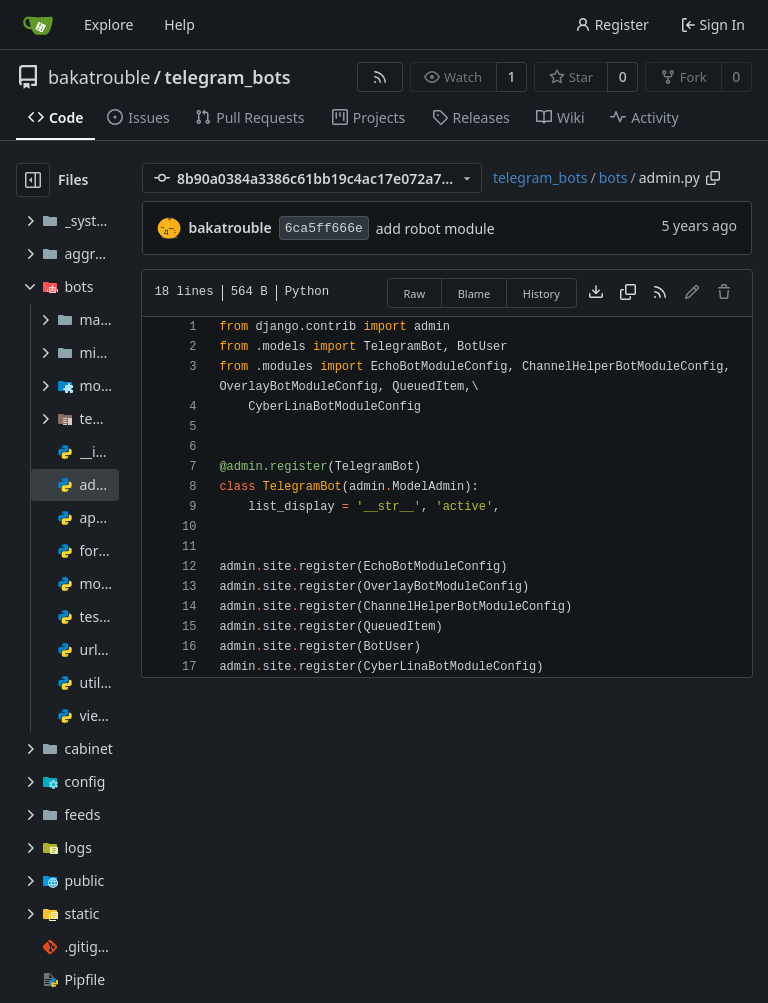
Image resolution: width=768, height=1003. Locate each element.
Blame (474, 293)
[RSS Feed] (380, 77)
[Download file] (596, 293)
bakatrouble (99, 77)
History (541, 293)
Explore (108, 24)
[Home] (38, 25)
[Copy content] (628, 293)
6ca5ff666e (324, 228)
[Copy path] (713, 178)
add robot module (435, 228)
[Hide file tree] (33, 180)
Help (179, 24)
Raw (415, 293)
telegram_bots (228, 77)
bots (613, 177)
